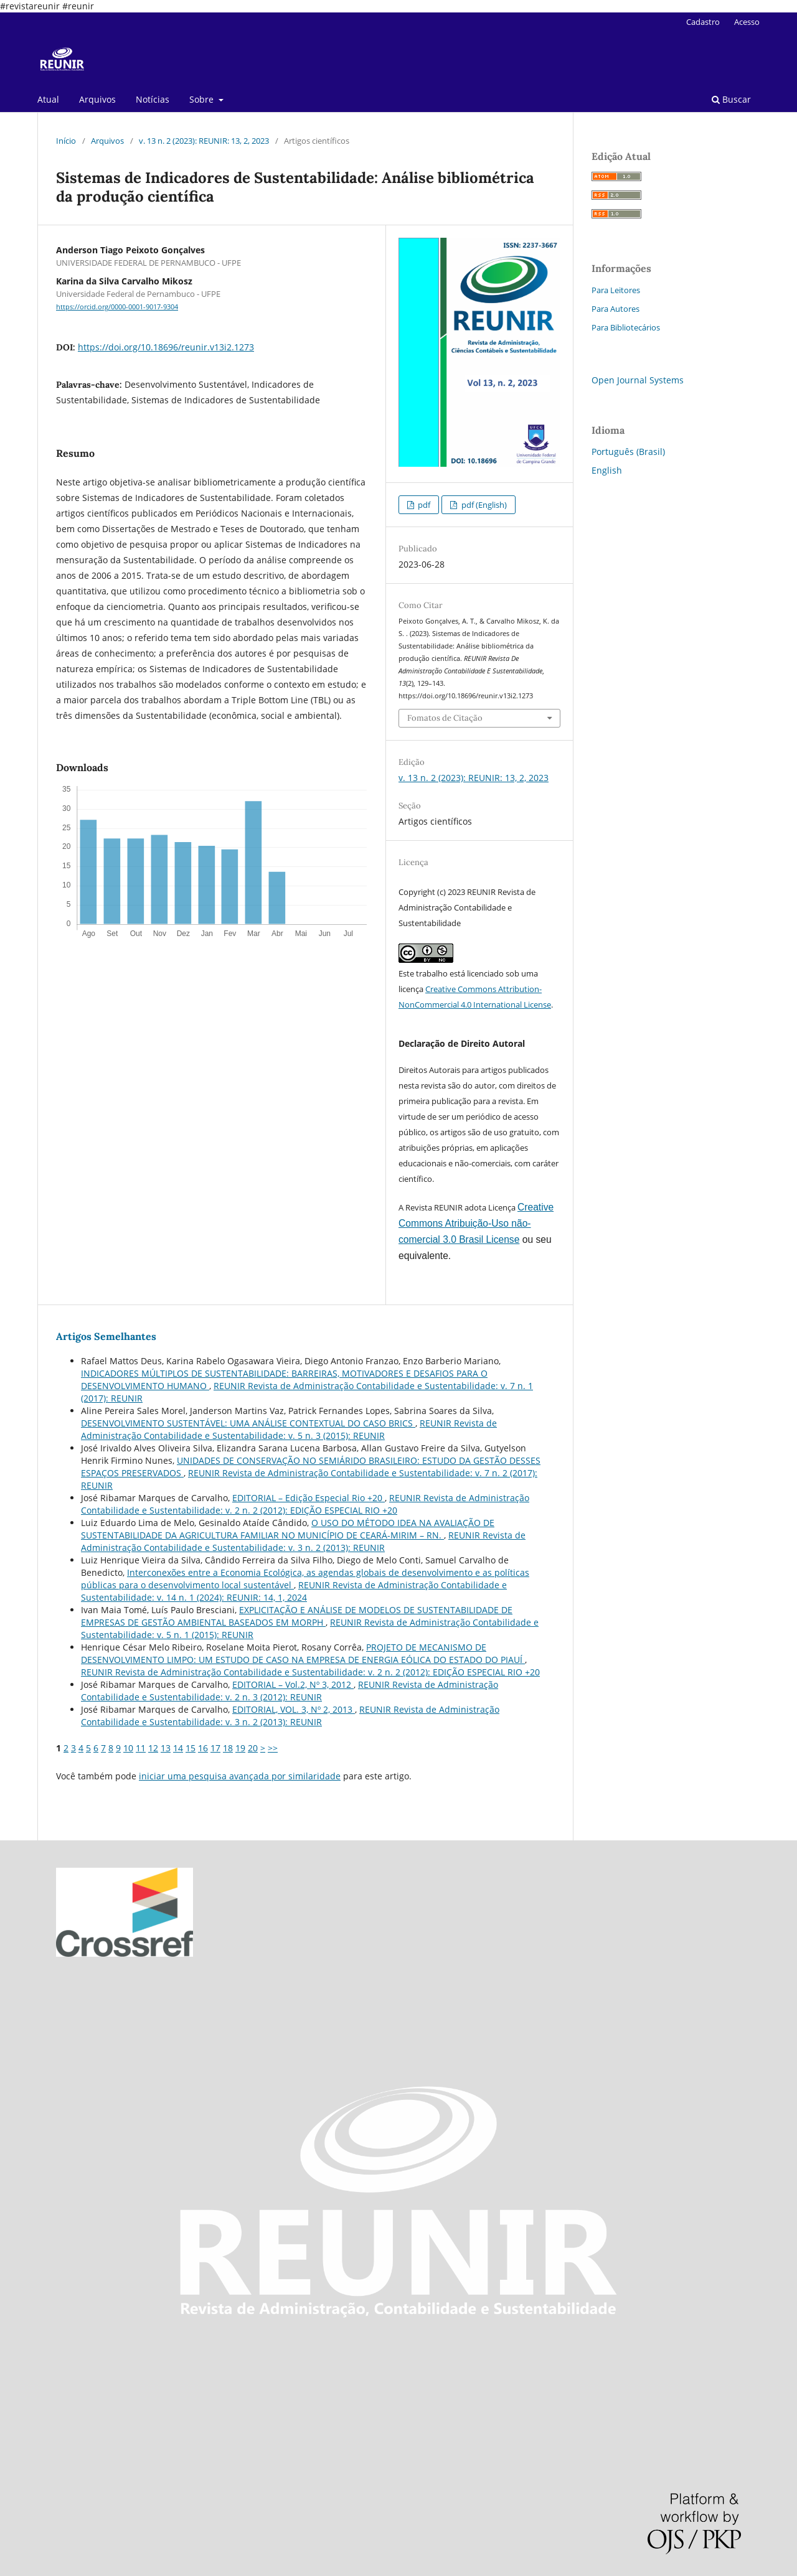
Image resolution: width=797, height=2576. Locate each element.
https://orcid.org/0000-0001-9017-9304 (117, 306)
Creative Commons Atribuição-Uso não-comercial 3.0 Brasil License (476, 1223)
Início (66, 140)
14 (178, 1748)
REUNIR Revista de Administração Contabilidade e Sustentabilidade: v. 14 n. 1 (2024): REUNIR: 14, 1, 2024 (294, 1591)
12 (153, 1748)
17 (215, 1748)
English (607, 470)
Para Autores (615, 308)
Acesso (747, 21)
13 (166, 1748)
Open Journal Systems (638, 380)
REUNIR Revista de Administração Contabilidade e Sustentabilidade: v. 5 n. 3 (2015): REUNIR (289, 1429)
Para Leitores (616, 290)
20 (253, 1748)
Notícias (152, 99)
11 (141, 1748)
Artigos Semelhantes (106, 1336)
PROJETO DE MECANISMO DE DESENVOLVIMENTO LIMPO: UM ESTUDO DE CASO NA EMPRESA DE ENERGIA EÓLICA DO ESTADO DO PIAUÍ (303, 1653)
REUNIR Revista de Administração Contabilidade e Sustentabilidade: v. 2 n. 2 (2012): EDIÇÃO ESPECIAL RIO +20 (305, 1504)
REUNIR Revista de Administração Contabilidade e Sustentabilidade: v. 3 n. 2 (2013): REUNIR (303, 1541)
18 (228, 1748)
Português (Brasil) (628, 451)
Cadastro (703, 21)
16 (203, 1748)
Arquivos (97, 99)
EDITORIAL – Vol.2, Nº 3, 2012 (293, 1684)
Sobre (202, 99)
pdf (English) (483, 504)
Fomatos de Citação (445, 718)
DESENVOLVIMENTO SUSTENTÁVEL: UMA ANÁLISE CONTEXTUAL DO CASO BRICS (248, 1423)
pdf (423, 504)
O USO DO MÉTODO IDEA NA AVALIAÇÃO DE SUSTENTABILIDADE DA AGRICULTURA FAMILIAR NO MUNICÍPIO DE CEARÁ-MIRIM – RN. (287, 1529)
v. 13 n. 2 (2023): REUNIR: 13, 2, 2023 (204, 140)
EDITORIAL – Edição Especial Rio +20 (308, 1498)
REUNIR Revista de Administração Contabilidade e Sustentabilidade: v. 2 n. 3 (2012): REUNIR (289, 1691)
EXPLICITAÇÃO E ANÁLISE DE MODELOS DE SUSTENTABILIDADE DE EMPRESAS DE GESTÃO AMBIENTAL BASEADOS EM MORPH (296, 1616)
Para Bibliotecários (626, 327)
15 (191, 1748)
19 (240, 1748)
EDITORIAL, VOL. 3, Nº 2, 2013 (293, 1709)
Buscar (731, 99)
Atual (48, 99)
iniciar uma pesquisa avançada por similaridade (240, 1776)
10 (128, 1748)
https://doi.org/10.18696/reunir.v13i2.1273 (166, 347)
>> (273, 1748)
